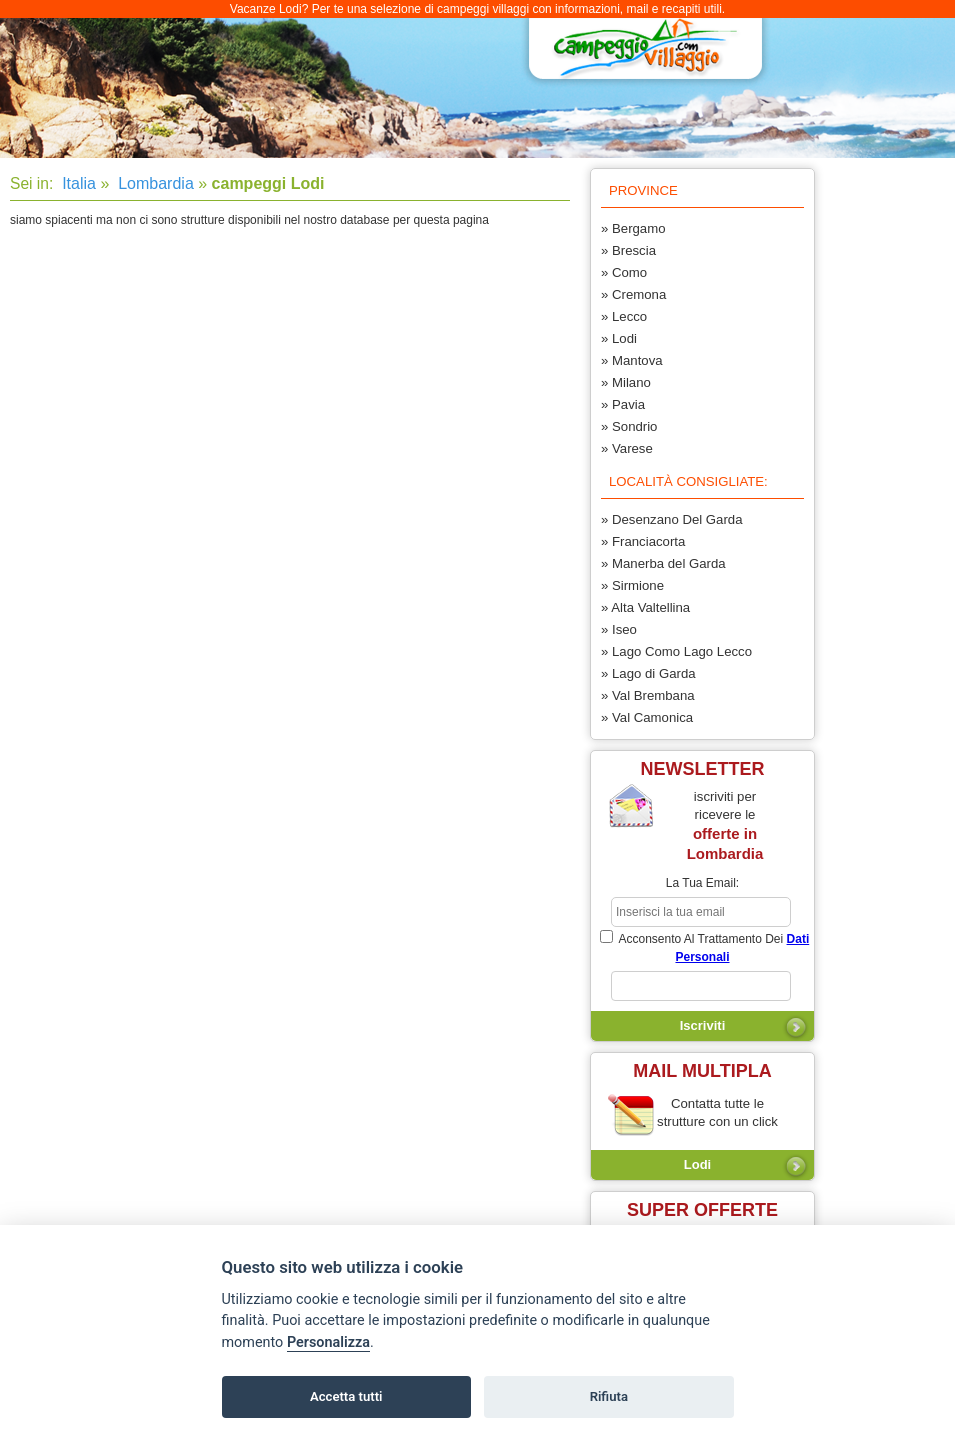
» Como (624, 272)
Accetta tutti (346, 1396)
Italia (77, 183)
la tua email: (702, 883)
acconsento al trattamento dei (704, 947)
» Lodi (619, 338)
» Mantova (632, 360)
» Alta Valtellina (645, 607)
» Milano (626, 382)
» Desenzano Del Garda (671, 519)
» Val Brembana (648, 695)
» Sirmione (632, 585)
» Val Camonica (647, 717)
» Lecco (624, 316)
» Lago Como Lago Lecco (676, 651)
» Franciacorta (643, 541)
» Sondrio (629, 426)
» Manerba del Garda (663, 563)
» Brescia (628, 250)
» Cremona (633, 294)
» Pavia (623, 404)
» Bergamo (633, 228)
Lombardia (154, 183)
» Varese (627, 448)
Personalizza (328, 1342)
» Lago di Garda (648, 673)
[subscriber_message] (701, 986)
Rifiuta (609, 1396)
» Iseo (619, 629)
